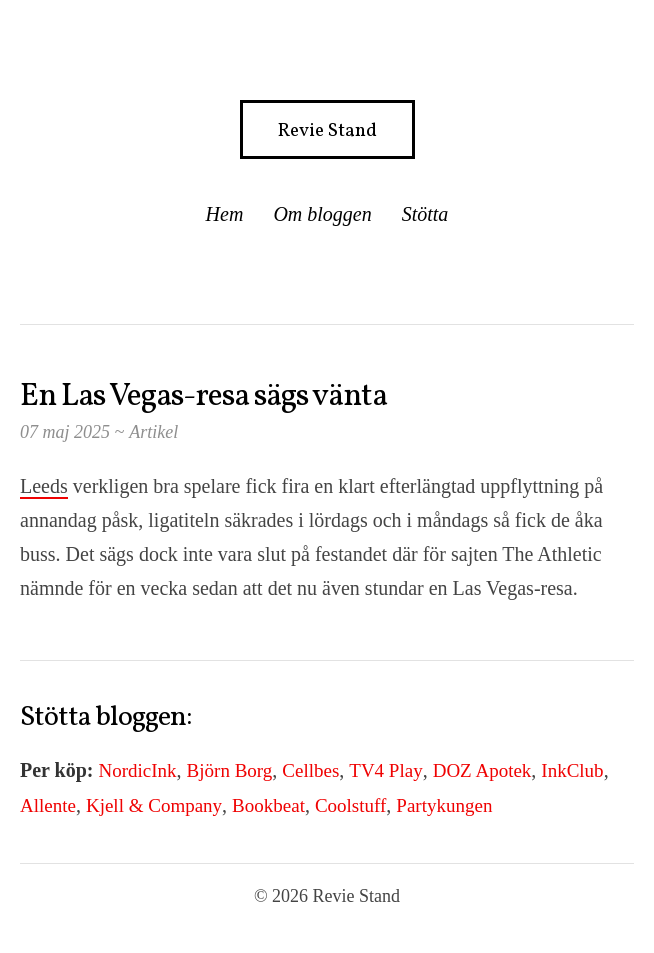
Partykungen (444, 805)
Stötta (425, 214)
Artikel (153, 432)
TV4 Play (385, 770)
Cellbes (310, 770)
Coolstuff (350, 805)
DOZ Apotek (482, 770)
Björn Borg (230, 770)
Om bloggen (322, 214)
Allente (48, 805)
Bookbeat (268, 805)
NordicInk (138, 770)
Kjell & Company (154, 805)
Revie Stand (327, 131)
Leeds (44, 486)
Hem (225, 214)
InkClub (572, 770)
